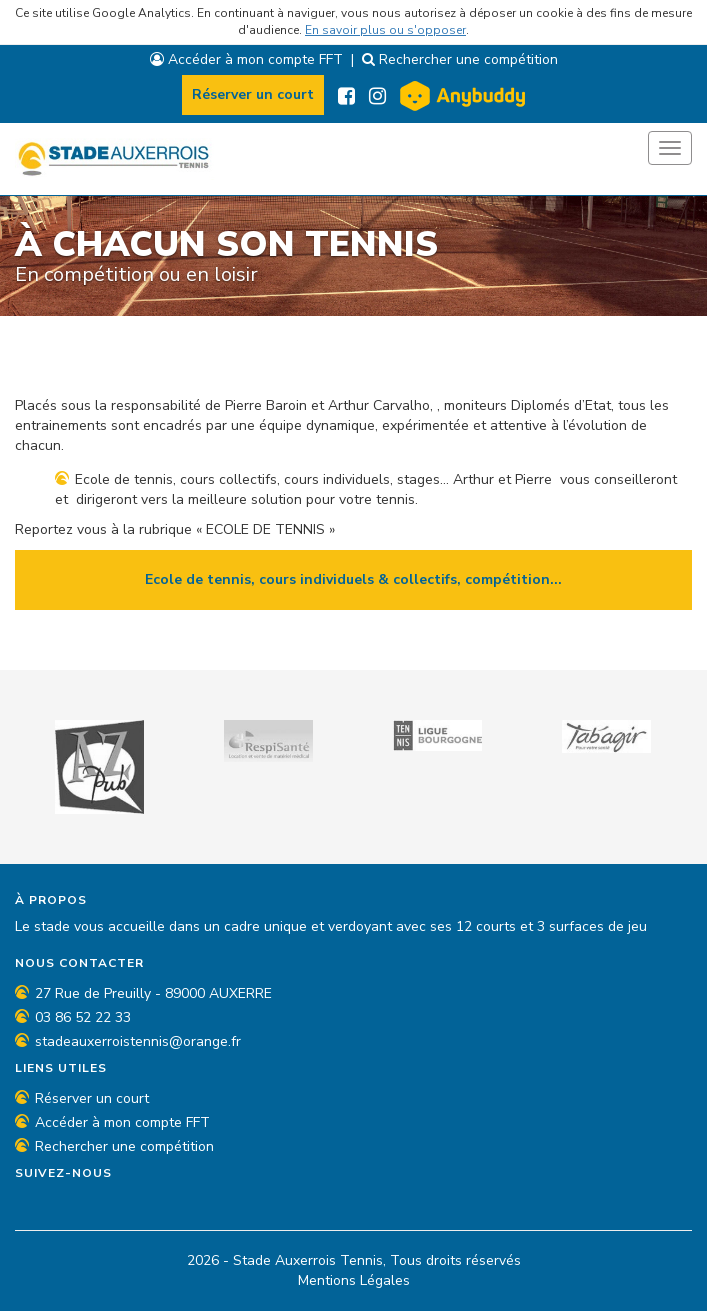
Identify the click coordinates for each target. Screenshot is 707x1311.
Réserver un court (253, 94)
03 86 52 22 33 (83, 1017)
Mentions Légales (354, 1280)
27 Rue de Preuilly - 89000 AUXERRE (153, 993)
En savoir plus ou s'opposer (385, 30)
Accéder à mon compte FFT (246, 59)
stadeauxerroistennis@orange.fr (138, 1041)
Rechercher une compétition (460, 59)
